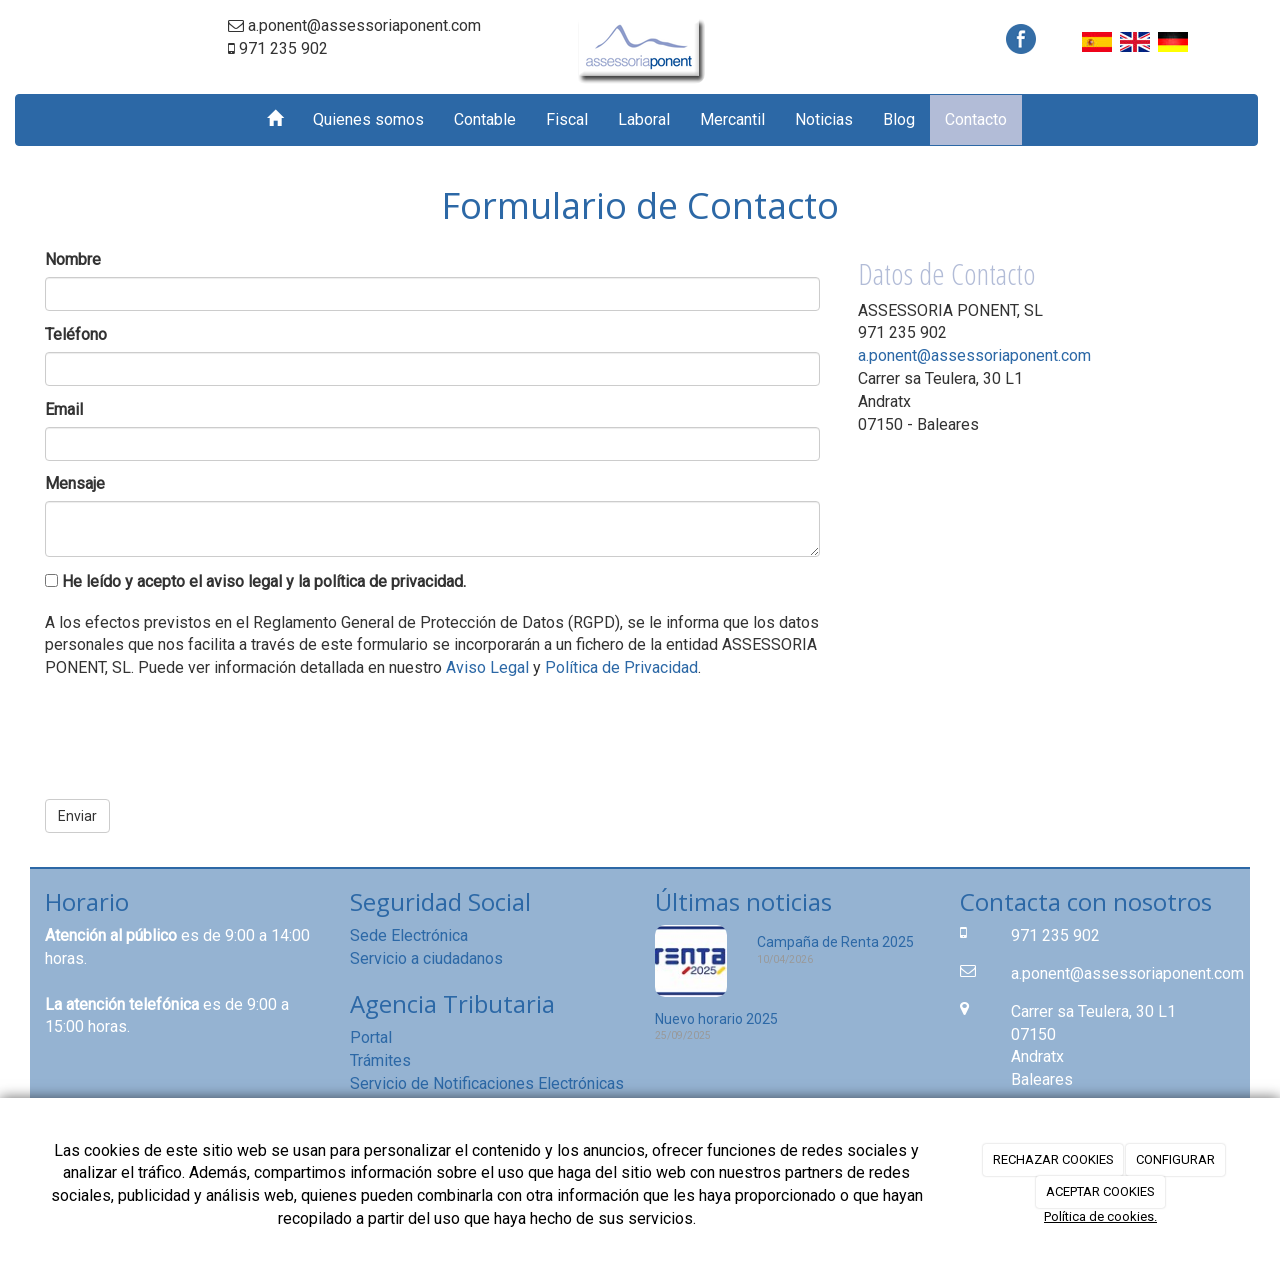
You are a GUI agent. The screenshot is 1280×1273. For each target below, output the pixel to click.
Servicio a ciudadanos (426, 958)
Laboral (644, 119)
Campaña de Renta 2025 (835, 942)
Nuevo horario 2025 (716, 1019)
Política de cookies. (1100, 1216)
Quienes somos (368, 119)
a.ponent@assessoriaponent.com (974, 355)
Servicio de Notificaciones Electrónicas (487, 1083)
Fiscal (567, 119)
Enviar (77, 816)
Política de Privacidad (621, 667)
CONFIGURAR (1175, 1159)
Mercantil (732, 119)
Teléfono (76, 334)
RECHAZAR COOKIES (1053, 1159)
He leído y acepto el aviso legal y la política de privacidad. (255, 581)
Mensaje (75, 483)
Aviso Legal (487, 667)
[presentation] (197, 732)
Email (64, 409)
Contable (485, 119)
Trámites (380, 1060)
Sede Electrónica (409, 935)
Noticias (824, 119)
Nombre (73, 259)
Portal (371, 1037)
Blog (899, 119)
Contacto (976, 119)
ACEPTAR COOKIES (1100, 1191)
